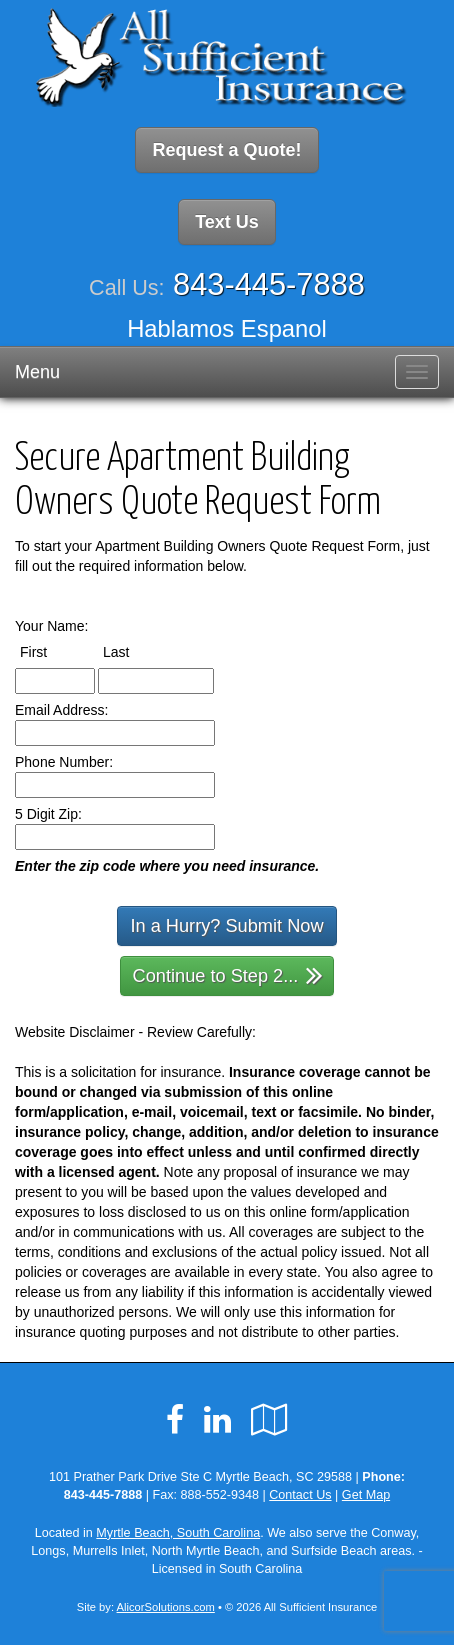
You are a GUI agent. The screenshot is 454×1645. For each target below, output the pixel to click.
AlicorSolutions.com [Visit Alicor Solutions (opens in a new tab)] (166, 1607)
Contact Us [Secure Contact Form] (300, 1495)
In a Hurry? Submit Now (226, 926)
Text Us (227, 222)
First (52, 651)
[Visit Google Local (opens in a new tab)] (269, 1420)
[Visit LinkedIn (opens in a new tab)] (217, 1420)
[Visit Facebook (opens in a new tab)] (175, 1420)
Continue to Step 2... (228, 974)
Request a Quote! (226, 150)
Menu (37, 372)
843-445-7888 (269, 284)
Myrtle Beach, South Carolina (178, 1533)
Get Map (366, 1495)
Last (134, 651)
